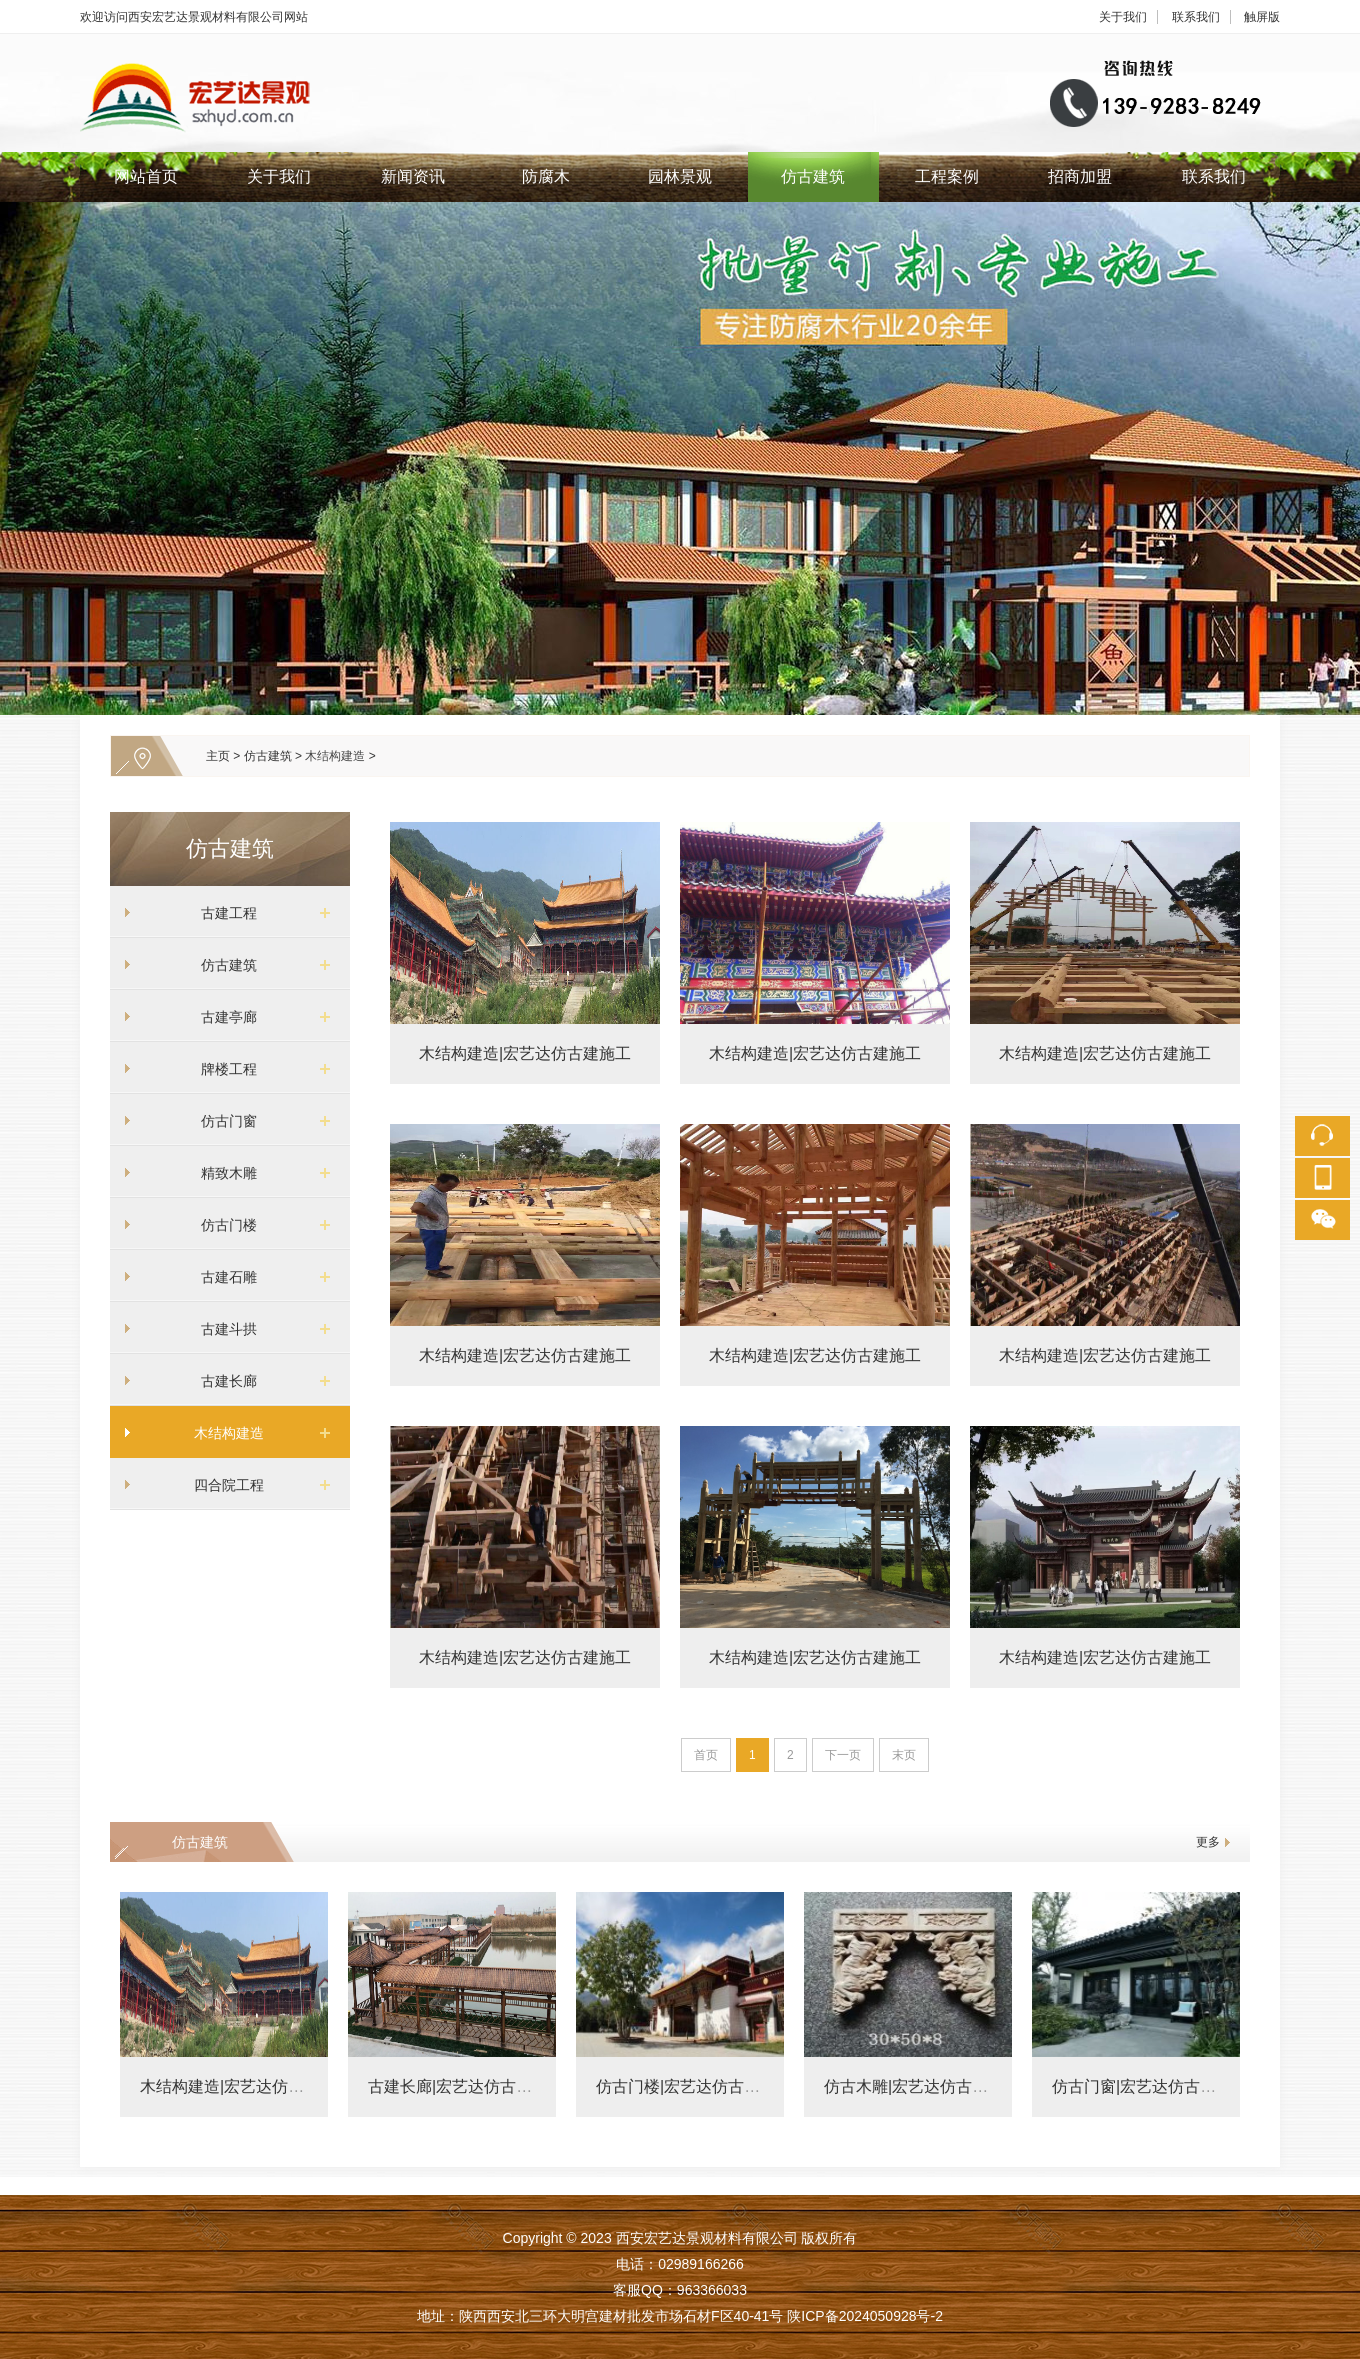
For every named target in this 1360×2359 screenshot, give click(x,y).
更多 (1208, 1842)
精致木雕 (222, 1173)
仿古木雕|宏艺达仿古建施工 (922, 2086)
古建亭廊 (222, 1017)
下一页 (843, 1755)
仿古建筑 (813, 176)
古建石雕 (222, 1277)
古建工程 (222, 913)
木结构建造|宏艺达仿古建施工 (525, 1053)
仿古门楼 (222, 1225)
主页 (218, 756)
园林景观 (680, 176)
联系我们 (1196, 17)
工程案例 (947, 176)
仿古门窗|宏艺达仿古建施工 (1150, 2086)
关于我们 (1123, 17)
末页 (904, 1755)
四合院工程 (222, 1485)
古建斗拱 (222, 1329)
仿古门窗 (222, 1121)
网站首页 (146, 176)
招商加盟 (1080, 176)
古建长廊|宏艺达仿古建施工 (466, 2086)
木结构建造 (335, 756)
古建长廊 (222, 1381)
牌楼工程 (222, 1069)
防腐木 (546, 176)
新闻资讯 (413, 176)
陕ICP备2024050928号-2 (865, 2316)
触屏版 (1262, 17)
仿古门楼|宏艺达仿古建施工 (694, 2086)
